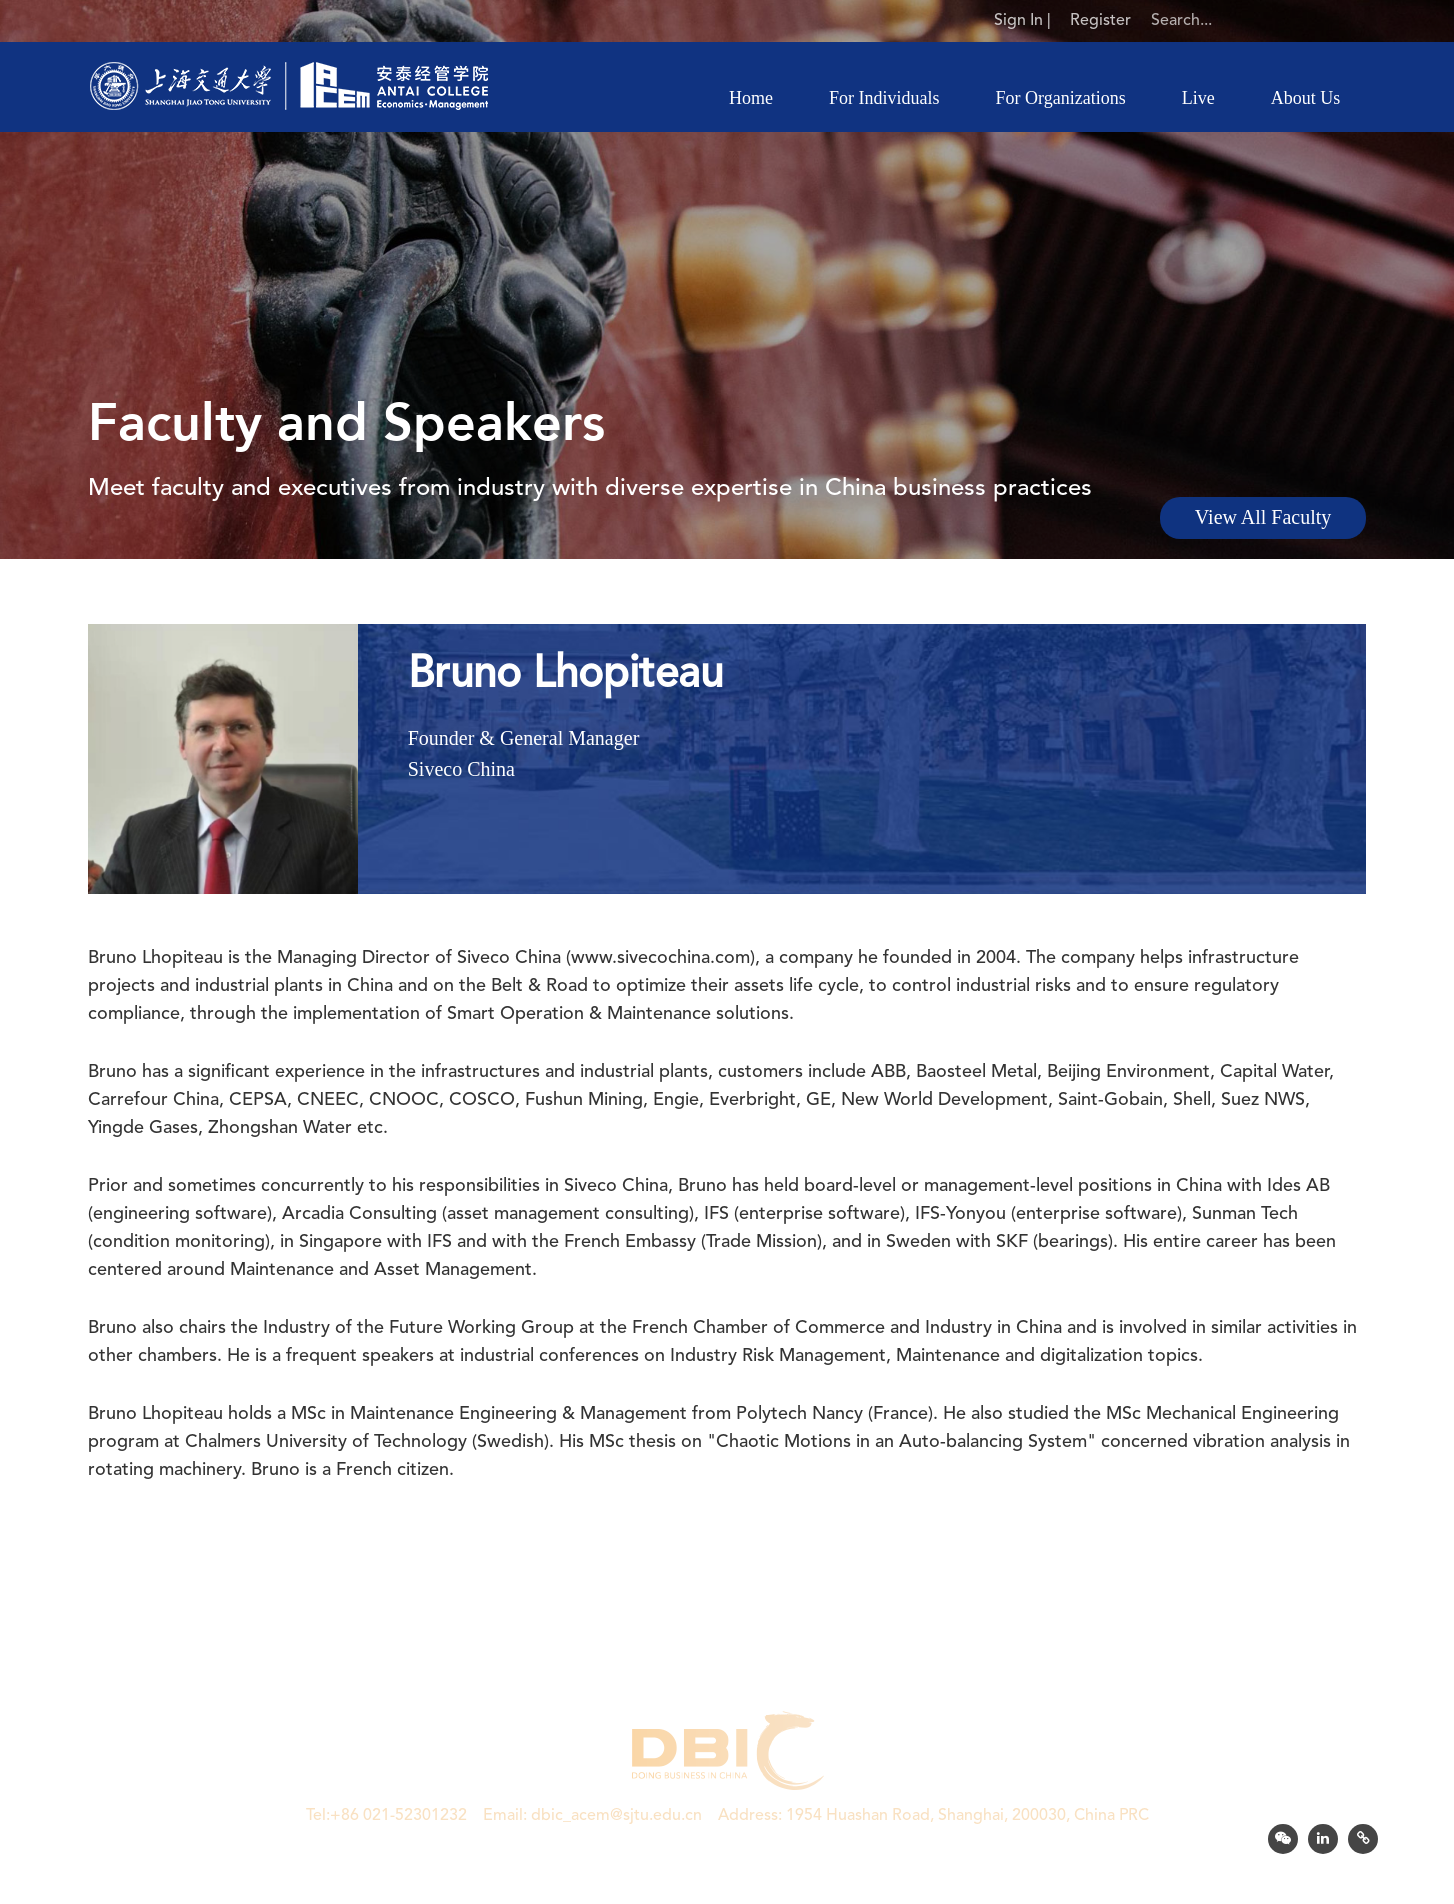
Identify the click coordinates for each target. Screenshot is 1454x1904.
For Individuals (884, 98)
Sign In (1018, 21)
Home (751, 98)
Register (1100, 21)
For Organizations (1061, 98)
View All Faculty (1263, 518)
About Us (1306, 98)
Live (1198, 98)
